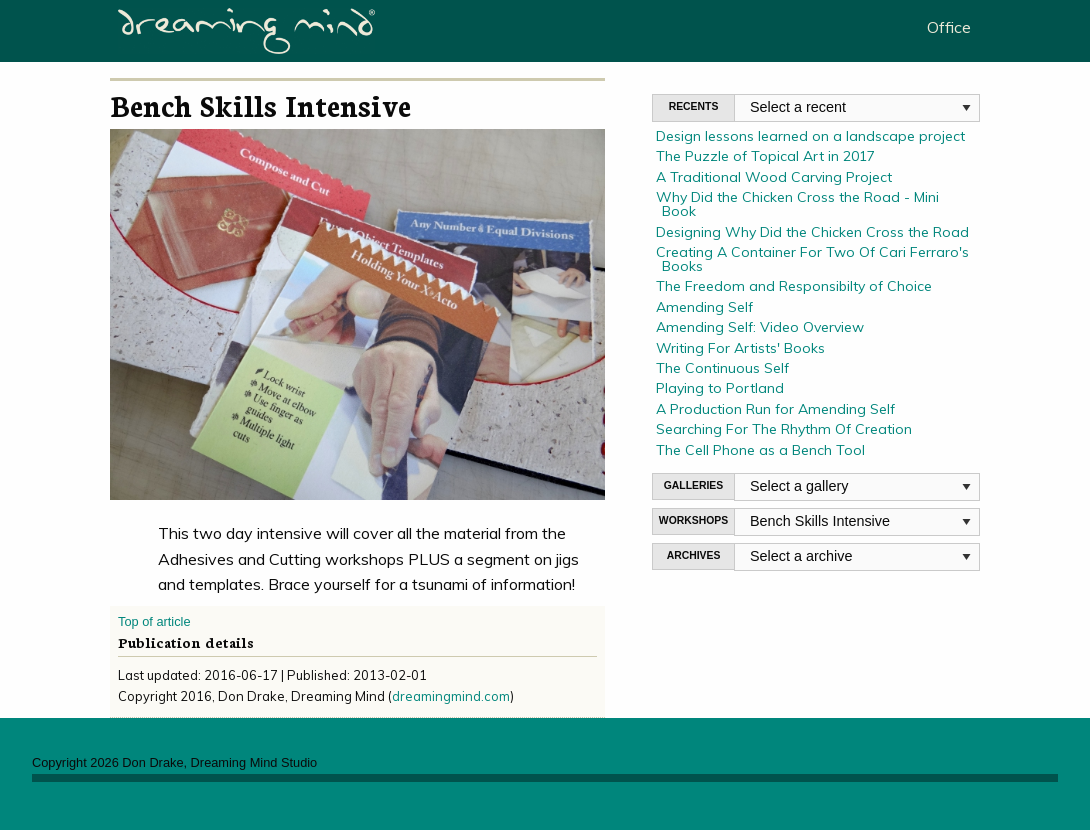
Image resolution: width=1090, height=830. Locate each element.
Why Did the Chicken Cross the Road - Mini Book (797, 204)
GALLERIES (693, 485)
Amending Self (704, 307)
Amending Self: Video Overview (760, 327)
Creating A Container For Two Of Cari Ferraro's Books (812, 259)
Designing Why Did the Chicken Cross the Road (812, 232)
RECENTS (694, 106)
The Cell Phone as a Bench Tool (760, 450)
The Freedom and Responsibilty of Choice (794, 286)
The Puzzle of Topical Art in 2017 (765, 156)
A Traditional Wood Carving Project (774, 177)
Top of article (154, 621)
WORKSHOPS (693, 520)
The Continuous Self (722, 368)
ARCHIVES (694, 555)
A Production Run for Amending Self (775, 409)
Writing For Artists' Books (740, 348)
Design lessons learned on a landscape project (810, 136)
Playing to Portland (720, 388)
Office (949, 27)
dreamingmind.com (451, 696)
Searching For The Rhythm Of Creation (784, 429)
